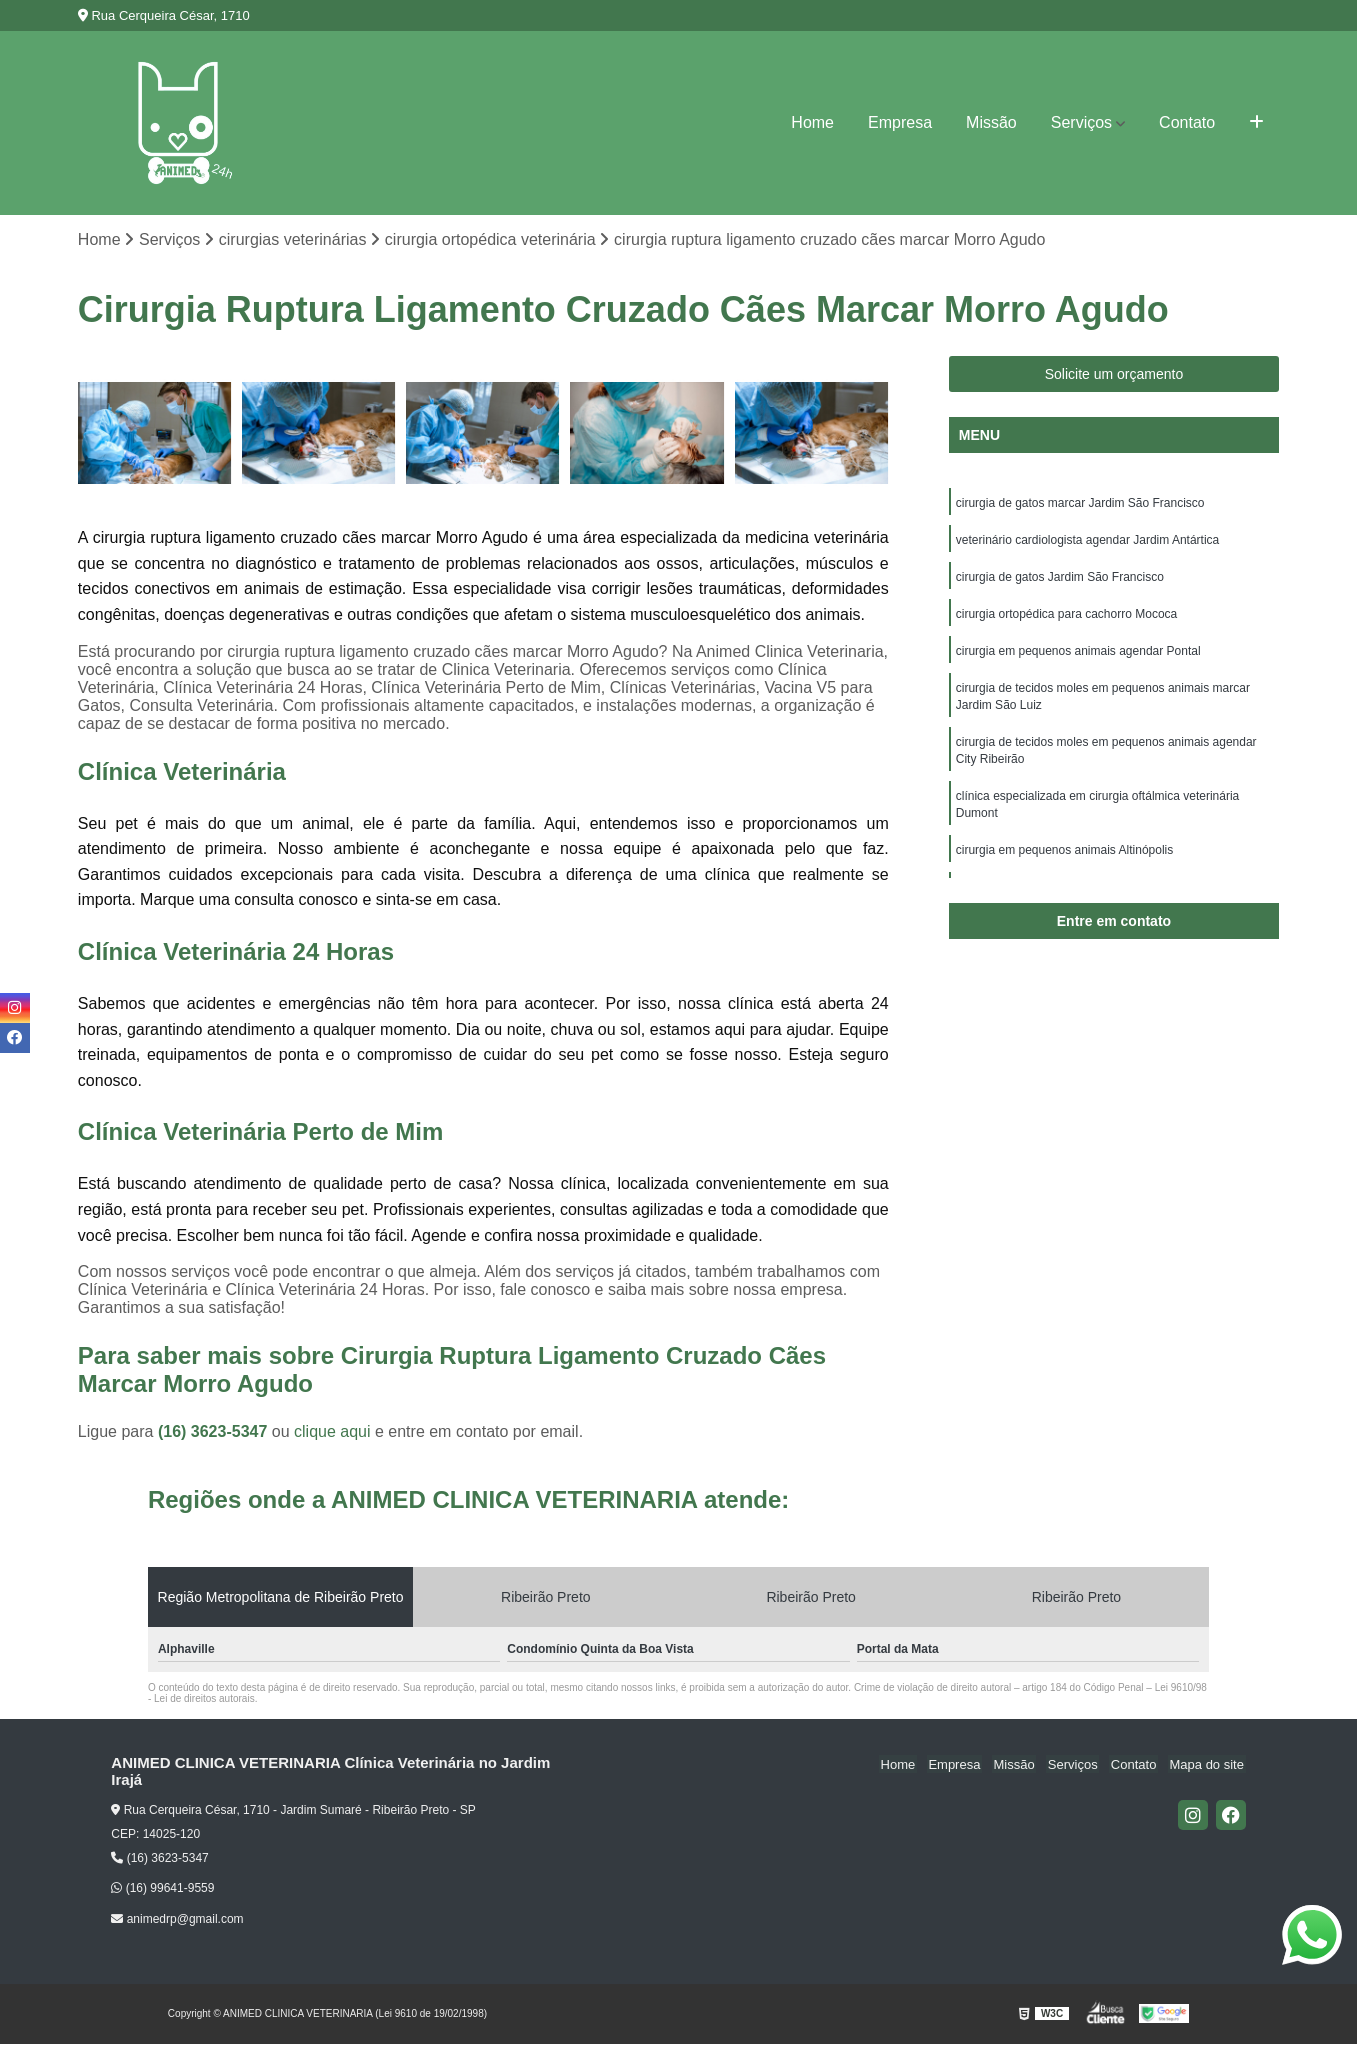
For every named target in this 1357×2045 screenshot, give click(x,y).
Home (812, 122)
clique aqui (332, 1432)
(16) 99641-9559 (162, 1889)
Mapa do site (1208, 1764)
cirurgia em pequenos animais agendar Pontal (1078, 656)
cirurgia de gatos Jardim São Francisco (1060, 580)
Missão (991, 122)
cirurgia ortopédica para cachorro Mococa (1066, 618)
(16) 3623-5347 (215, 1432)
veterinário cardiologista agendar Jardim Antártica (1087, 542)
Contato (1187, 122)
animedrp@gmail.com (177, 1920)
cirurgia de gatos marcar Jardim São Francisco (1080, 504)
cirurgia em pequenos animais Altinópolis (1064, 862)
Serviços (1081, 122)
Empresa (900, 122)
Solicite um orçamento (1114, 375)
